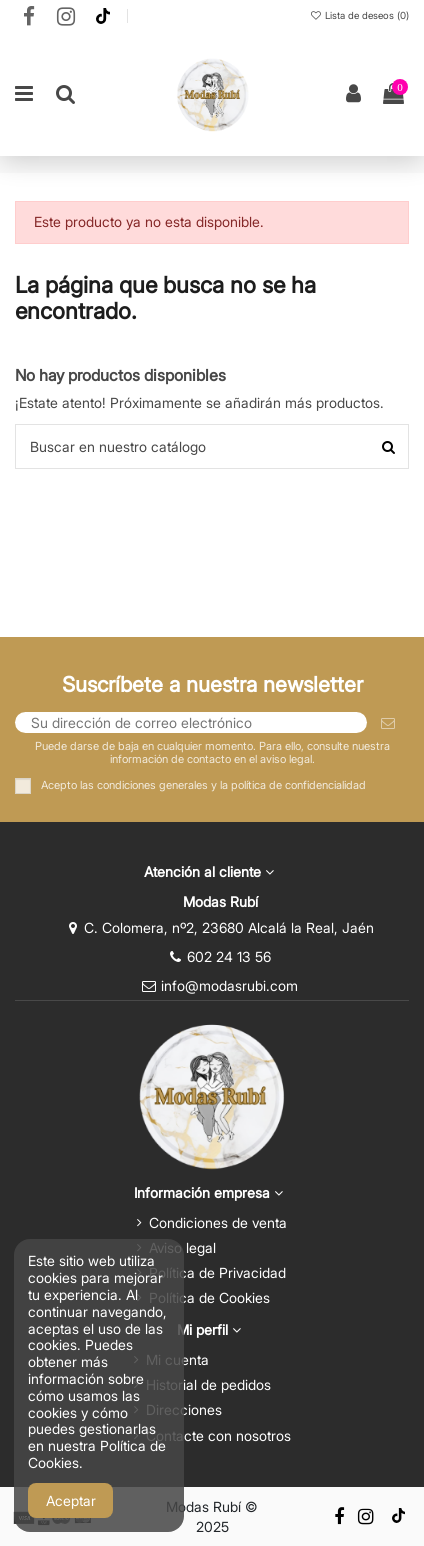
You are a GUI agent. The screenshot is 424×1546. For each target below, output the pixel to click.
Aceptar (71, 1500)
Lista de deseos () (359, 15)
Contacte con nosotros (218, 1435)
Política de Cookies (209, 1297)
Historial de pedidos (208, 1384)
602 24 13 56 (229, 956)
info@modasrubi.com (229, 985)
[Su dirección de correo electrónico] (191, 722)
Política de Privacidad (217, 1272)
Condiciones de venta (218, 1222)
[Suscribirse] (388, 722)
